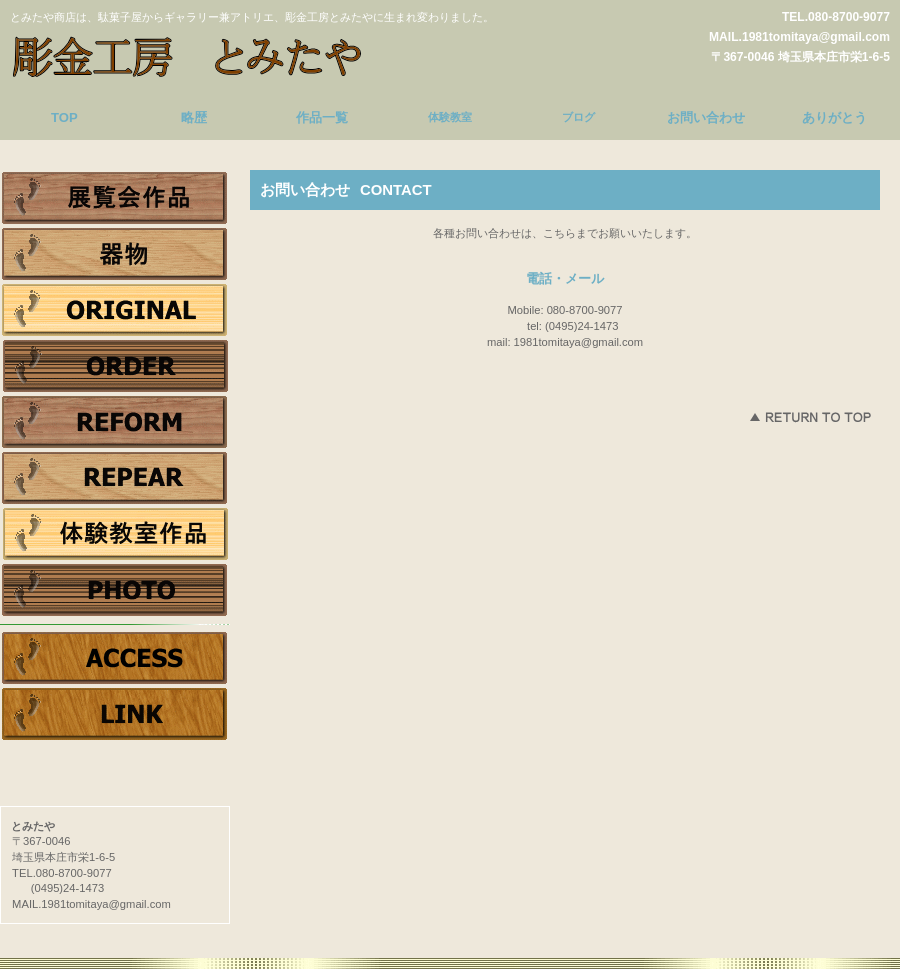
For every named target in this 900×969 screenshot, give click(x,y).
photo (115, 590)
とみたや (195, 54)
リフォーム (115, 422)
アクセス (115, 658)
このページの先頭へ (810, 417)
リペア (115, 478)
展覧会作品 (115, 198)
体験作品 (115, 534)
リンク (115, 714)
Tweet (115, 748)
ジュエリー (115, 310)
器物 (115, 254)
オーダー (115, 366)
